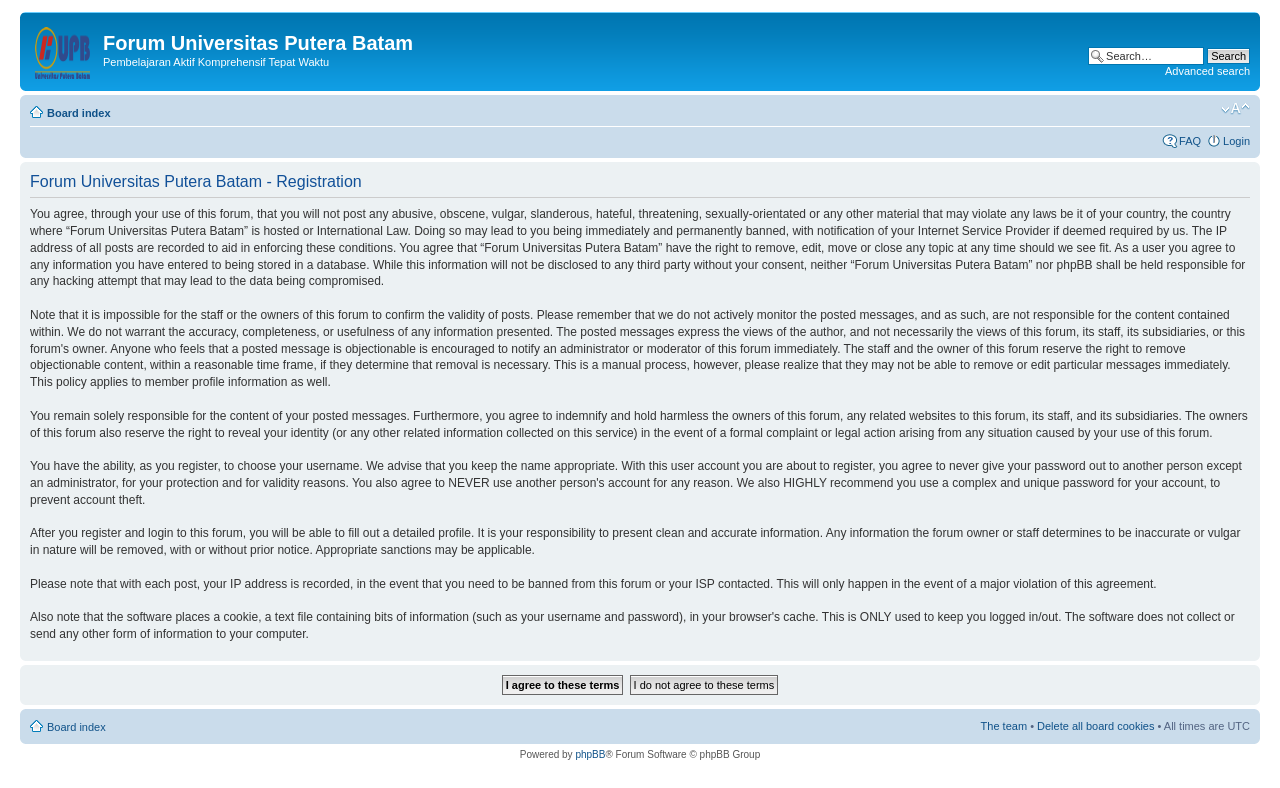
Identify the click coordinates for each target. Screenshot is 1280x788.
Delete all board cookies (1095, 726)
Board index (79, 113)
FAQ (1190, 141)
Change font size (1235, 109)
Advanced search (1207, 71)
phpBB (590, 754)
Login (1236, 141)
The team (1004, 726)
